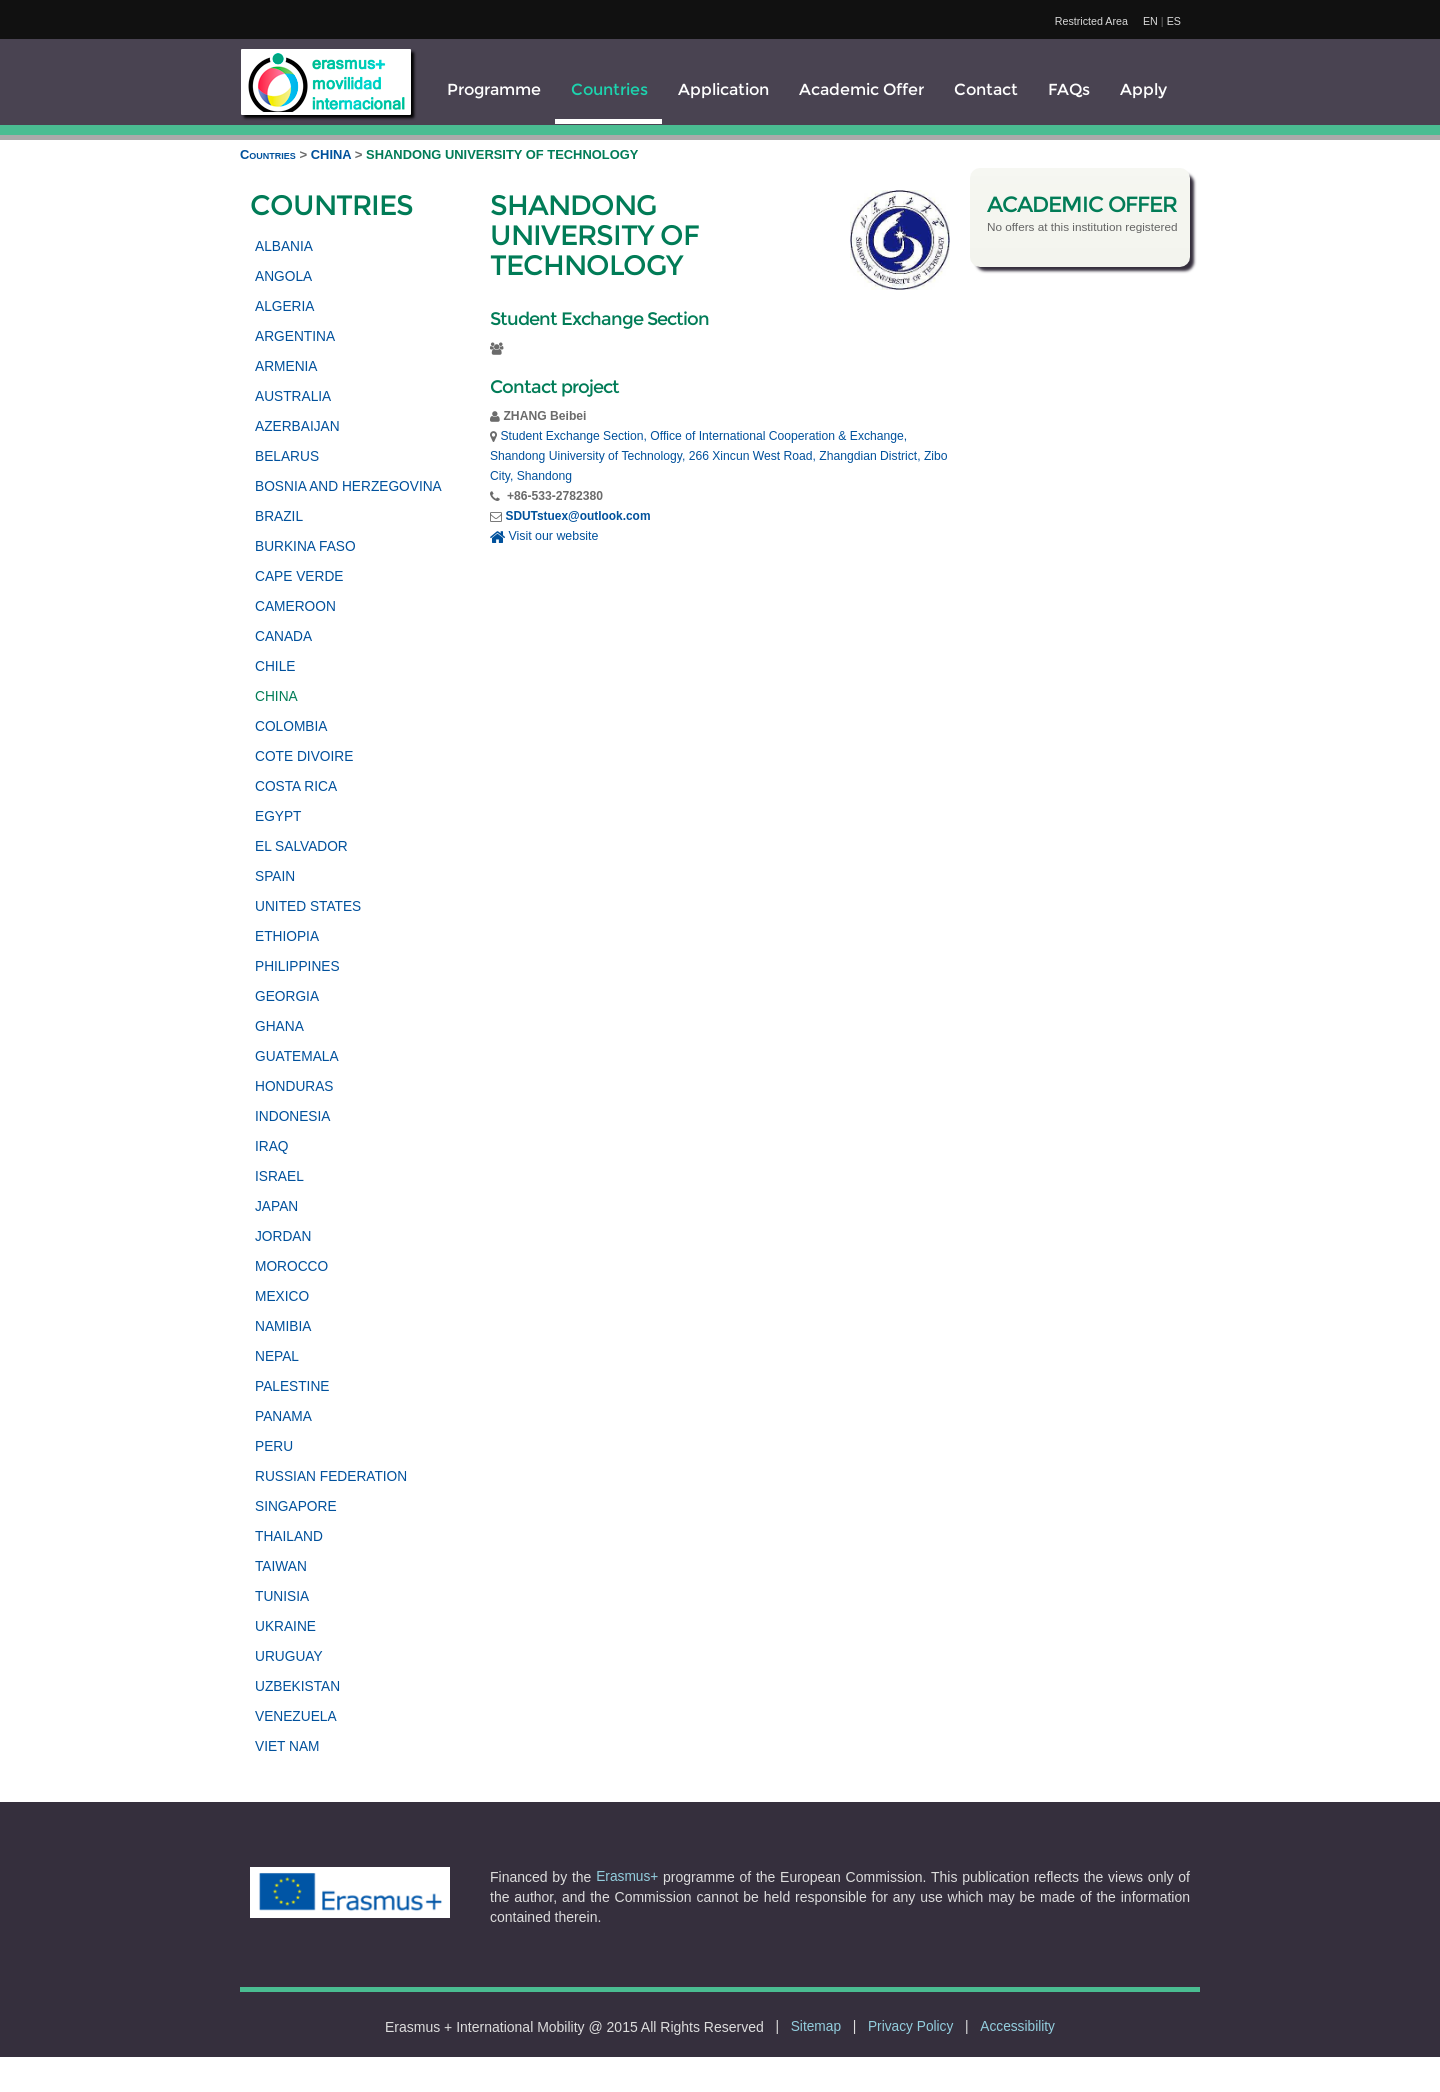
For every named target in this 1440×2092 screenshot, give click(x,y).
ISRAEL (279, 1176)
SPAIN (275, 876)
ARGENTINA (295, 336)
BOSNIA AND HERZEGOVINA (348, 486)
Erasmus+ (627, 1876)
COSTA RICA (296, 786)
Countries (609, 89)
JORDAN (283, 1236)
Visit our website (544, 536)
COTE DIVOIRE (304, 756)
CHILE (275, 666)
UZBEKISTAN (297, 1686)
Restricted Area (1091, 21)
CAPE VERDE (299, 576)
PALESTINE (292, 1386)
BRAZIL (279, 516)
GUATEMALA (297, 1056)
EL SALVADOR (301, 846)
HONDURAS (294, 1086)
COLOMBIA (291, 726)
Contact (986, 89)
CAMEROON (295, 606)
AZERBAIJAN (297, 426)
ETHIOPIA (287, 936)
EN (1150, 21)
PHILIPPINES (297, 966)
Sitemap (816, 2026)
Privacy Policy (910, 2026)
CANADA (283, 636)
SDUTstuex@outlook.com (577, 516)
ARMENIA (286, 366)
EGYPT (278, 816)
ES (1174, 21)
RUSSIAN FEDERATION (331, 1476)
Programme (494, 89)
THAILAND (289, 1536)
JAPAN (276, 1206)
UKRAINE (285, 1626)
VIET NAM (287, 1746)
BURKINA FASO (305, 546)
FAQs (1069, 89)
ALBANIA (284, 246)
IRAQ (272, 1146)
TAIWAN (281, 1566)
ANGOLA (283, 276)
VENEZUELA (296, 1716)
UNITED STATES (308, 906)
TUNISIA (282, 1596)
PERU (274, 1446)
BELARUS (287, 456)
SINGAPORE (296, 1506)
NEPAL (277, 1356)
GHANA (279, 1026)
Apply (1143, 89)
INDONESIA (292, 1116)
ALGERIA (284, 306)
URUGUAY (289, 1656)
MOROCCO (291, 1266)
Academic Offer (861, 89)
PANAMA (283, 1416)
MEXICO (282, 1296)
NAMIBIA (283, 1326)
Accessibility (1017, 2026)
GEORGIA (287, 996)
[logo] (326, 82)
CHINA (333, 154)
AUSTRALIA (293, 396)
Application (723, 89)
